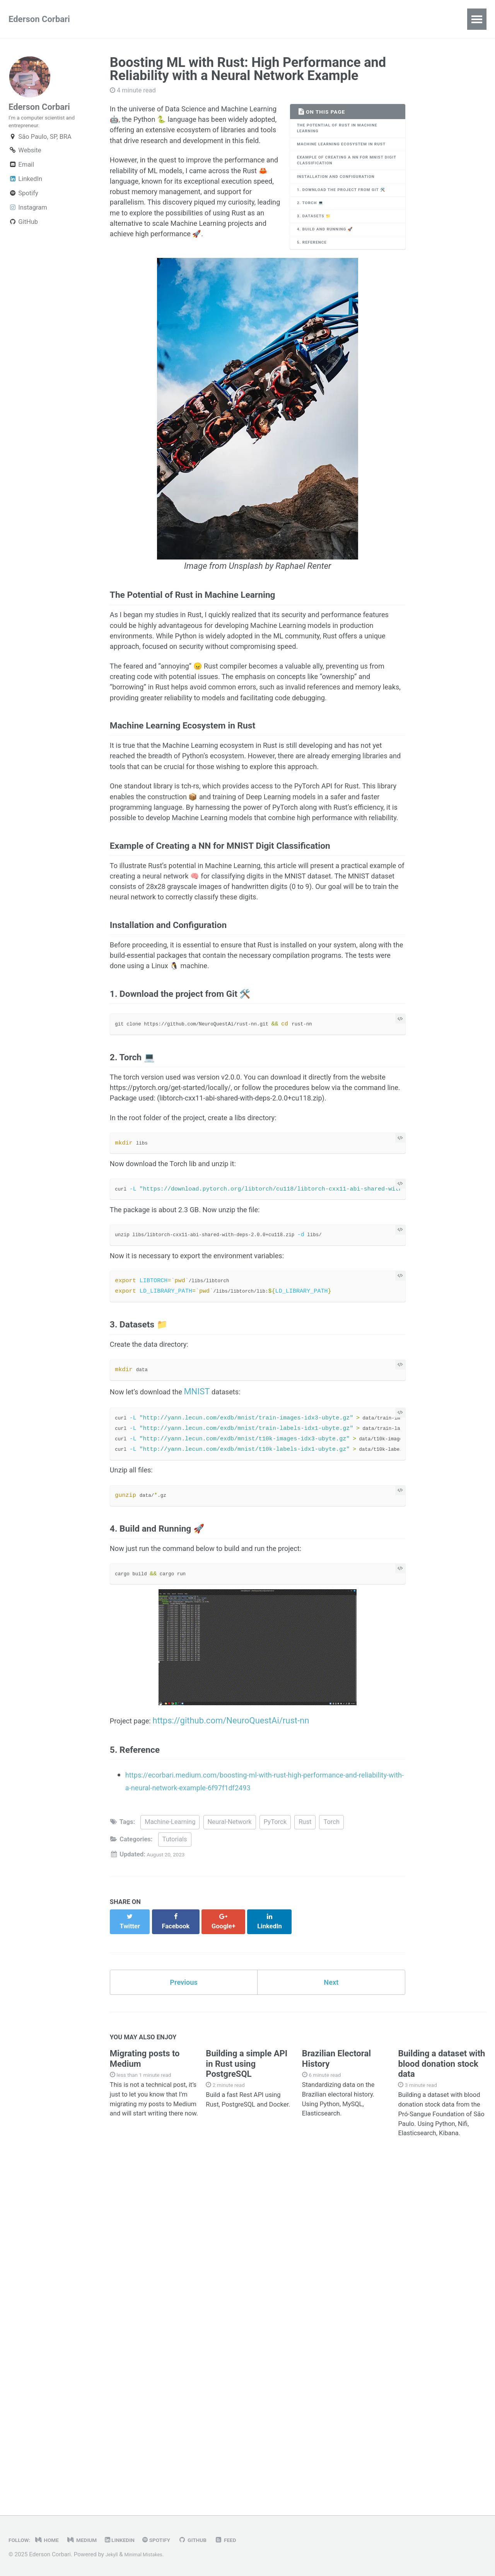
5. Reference (316, 283)
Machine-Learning (170, 2148)
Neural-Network (230, 2148)
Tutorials (174, 2165)
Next (331, 2303)
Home (53, 2540)
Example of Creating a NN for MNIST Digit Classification (341, 177)
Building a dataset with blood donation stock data (441, 2388)
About (170, 19)
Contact (214, 19)
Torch (331, 2148)
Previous (184, 2303)
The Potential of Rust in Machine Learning (346, 131)
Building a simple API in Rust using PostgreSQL (246, 2388)
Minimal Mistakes (150, 2554)
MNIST (212, 1682)
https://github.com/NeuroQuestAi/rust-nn (240, 2040)
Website (25, 161)
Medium (92, 2540)
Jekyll (113, 2554)
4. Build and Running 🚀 (332, 267)
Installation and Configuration (345, 197)
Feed (253, 2540)
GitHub (23, 232)
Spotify (23, 204)
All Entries (123, 19)
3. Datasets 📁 (319, 251)
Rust (305, 2148)
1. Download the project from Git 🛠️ (347, 216)
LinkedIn (25, 189)
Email (21, 175)
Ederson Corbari (39, 19)
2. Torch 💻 (314, 235)
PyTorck (275, 2148)
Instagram (28, 218)
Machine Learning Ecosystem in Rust (343, 154)
